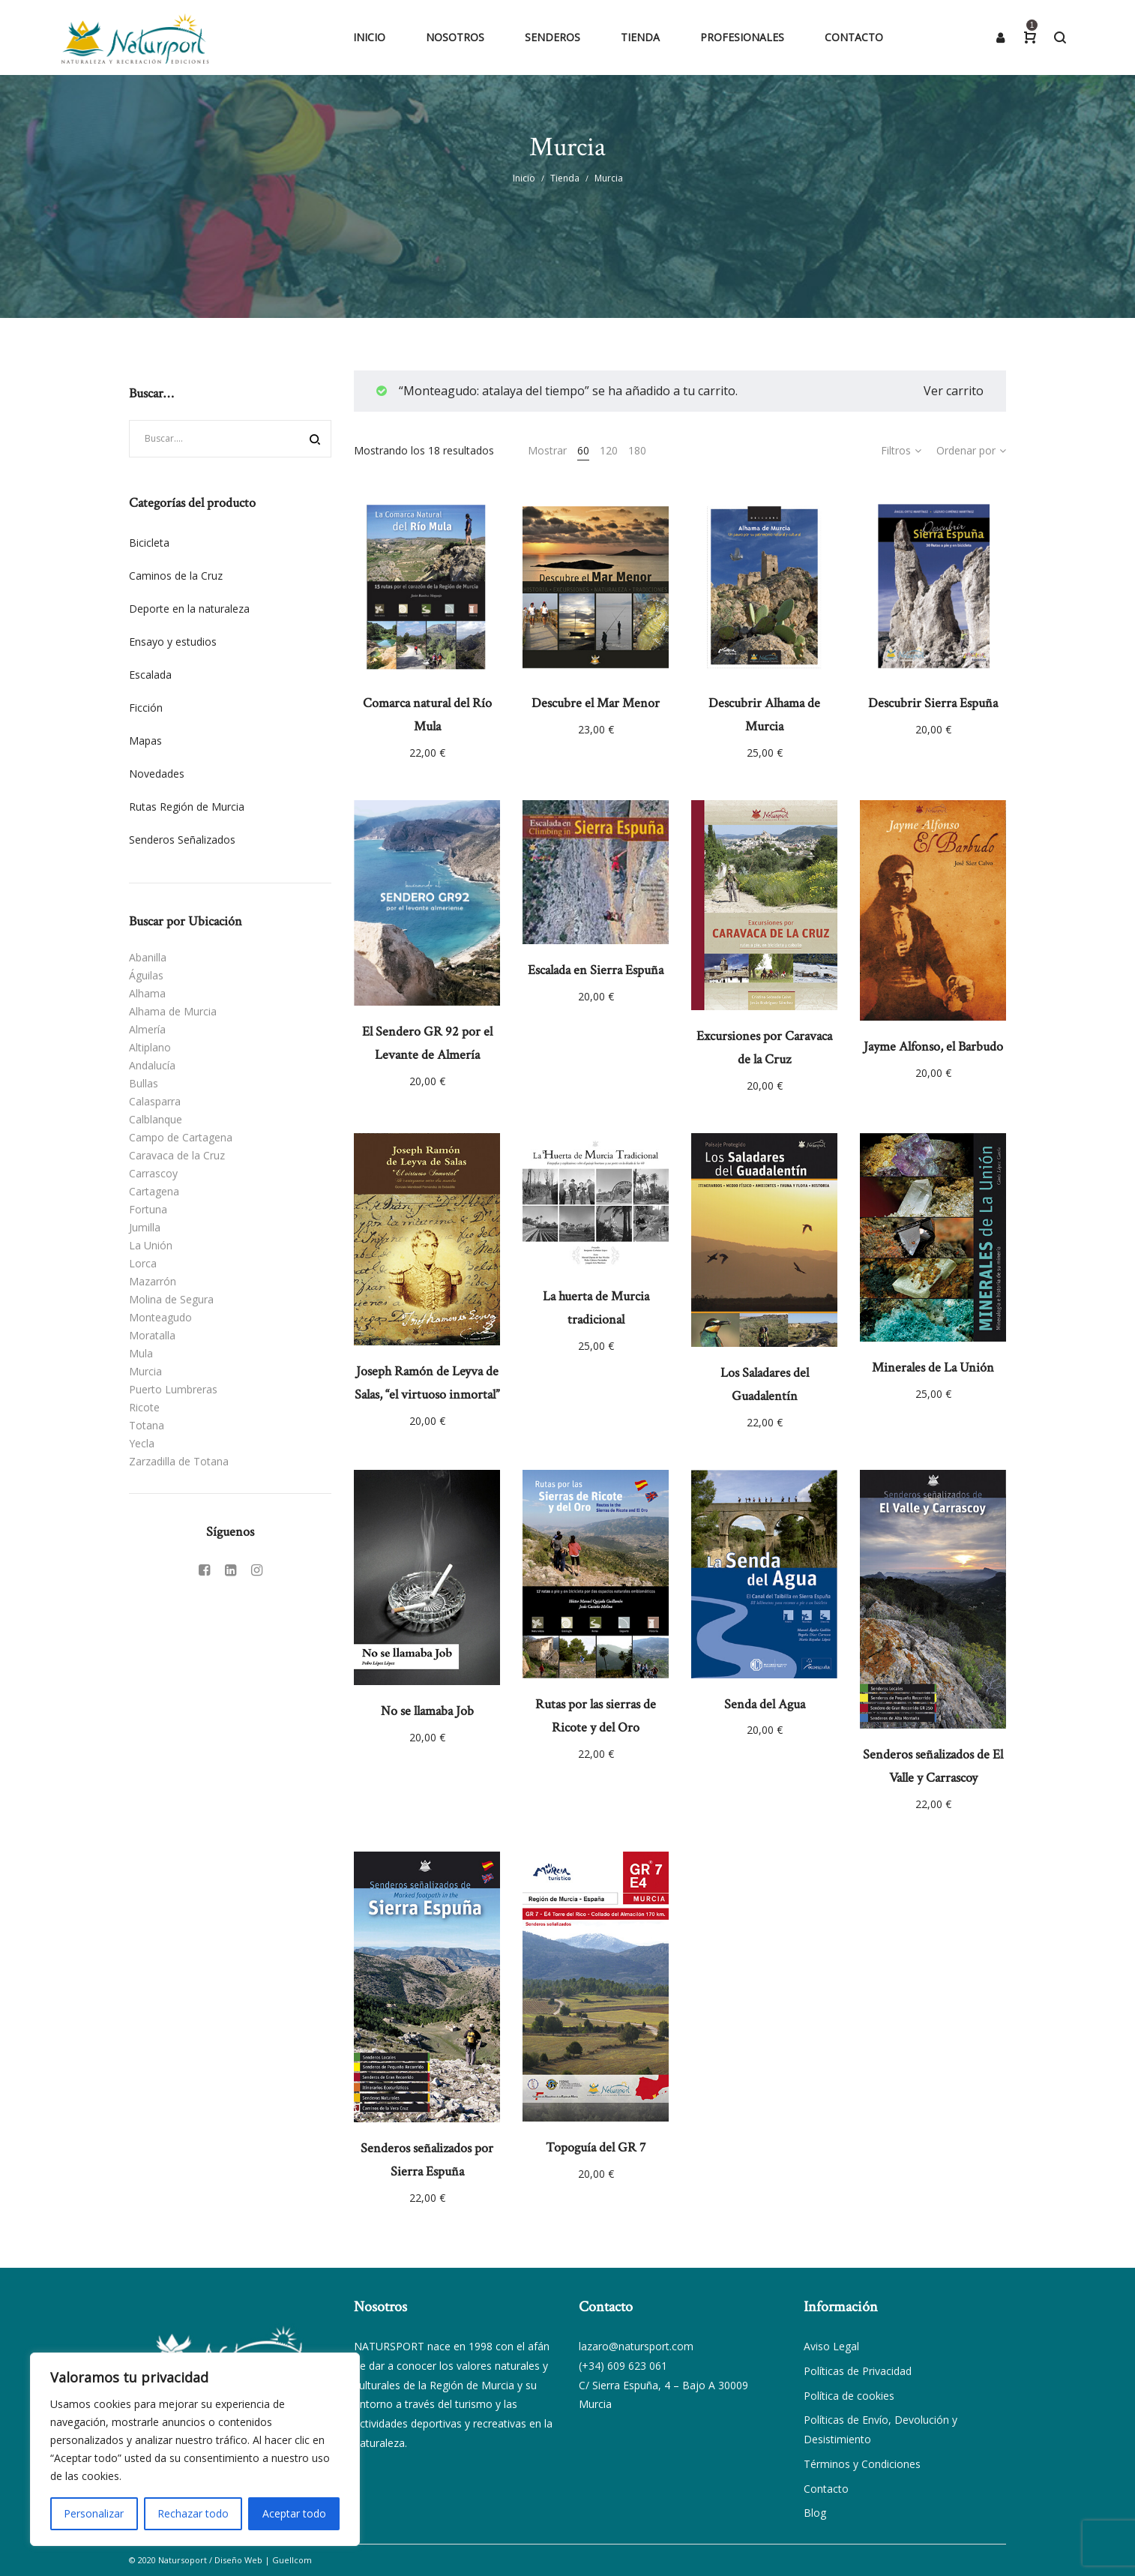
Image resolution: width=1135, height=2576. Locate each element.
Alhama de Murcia (173, 1011)
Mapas (145, 740)
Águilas (146, 975)
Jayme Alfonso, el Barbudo (933, 1046)
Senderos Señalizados (182, 839)
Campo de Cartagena (180, 1137)
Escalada (150, 674)
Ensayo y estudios (173, 641)
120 (609, 450)
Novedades (156, 773)
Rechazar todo (193, 2513)
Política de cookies (849, 2396)
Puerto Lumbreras (173, 1389)
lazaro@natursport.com (636, 2346)
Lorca (143, 1263)
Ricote (144, 1407)
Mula (141, 1353)
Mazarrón (152, 1281)
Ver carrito (954, 390)
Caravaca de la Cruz (177, 1155)
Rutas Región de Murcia (186, 806)
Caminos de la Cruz (176, 575)
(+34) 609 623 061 (623, 2366)
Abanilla (147, 957)
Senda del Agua (764, 1704)
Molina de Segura (171, 1299)
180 (637, 450)
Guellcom (292, 2560)
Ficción (146, 707)
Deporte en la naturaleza (189, 608)
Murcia (145, 1371)
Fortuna (148, 1209)
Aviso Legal (831, 2346)
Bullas (143, 1083)
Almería (147, 1029)
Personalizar (94, 2513)
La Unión (150, 1245)
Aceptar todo (294, 2513)
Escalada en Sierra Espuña (595, 970)
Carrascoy (153, 1173)
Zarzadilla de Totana (179, 1461)
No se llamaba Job (427, 1711)
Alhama (147, 993)
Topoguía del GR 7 (595, 2147)
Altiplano (150, 1047)
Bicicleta (149, 542)
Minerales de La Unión (933, 1367)
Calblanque (155, 1119)
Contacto (826, 2489)
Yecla (141, 1443)
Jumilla (144, 1227)
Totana (146, 1425)
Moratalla (152, 1335)
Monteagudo (160, 1317)
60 (583, 450)
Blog (815, 2513)
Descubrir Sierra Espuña (933, 703)
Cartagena (154, 1191)
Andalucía (152, 1065)
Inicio (524, 178)
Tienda (564, 178)
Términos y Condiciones (862, 2464)
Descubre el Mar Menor (596, 703)
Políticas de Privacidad (858, 2371)
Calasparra (155, 1101)
